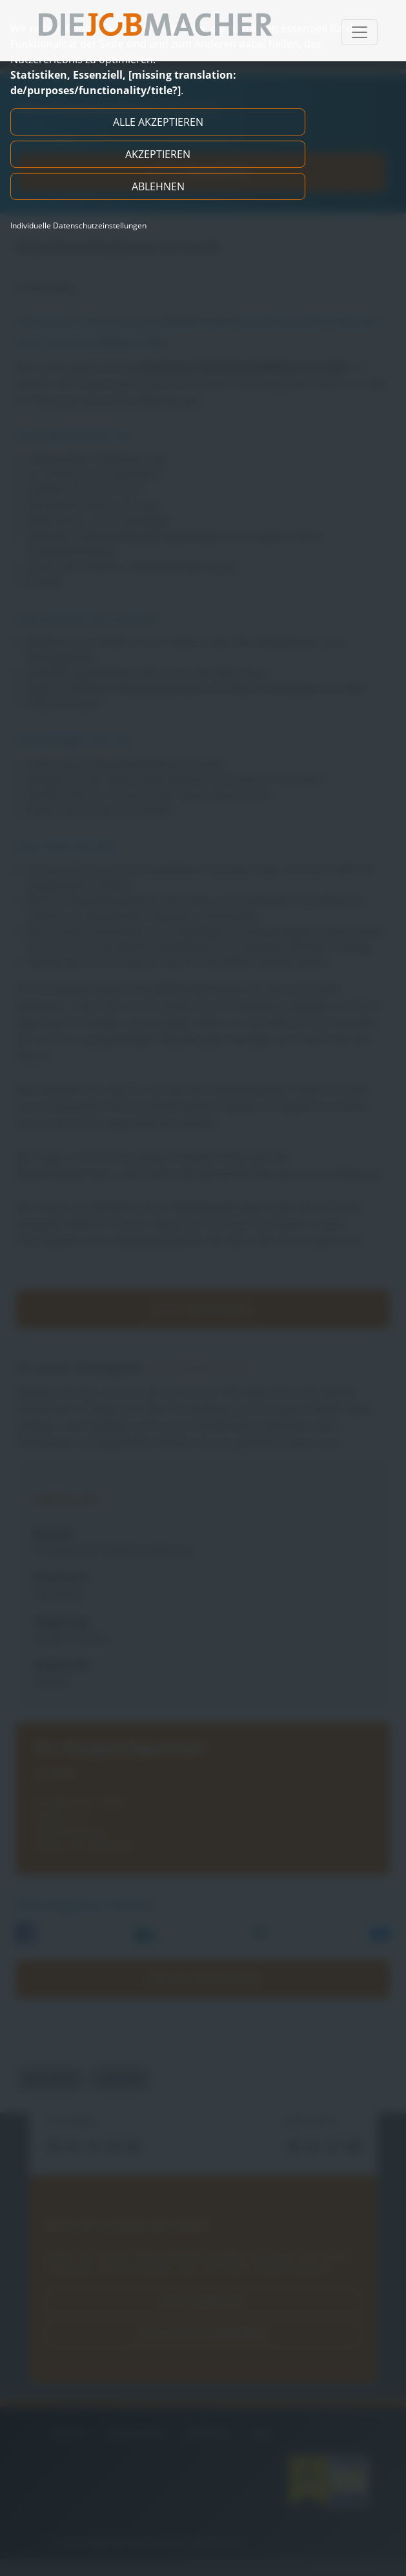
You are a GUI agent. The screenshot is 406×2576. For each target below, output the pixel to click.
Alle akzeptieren (158, 122)
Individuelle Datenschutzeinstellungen (78, 226)
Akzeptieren (157, 154)
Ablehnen (158, 186)
